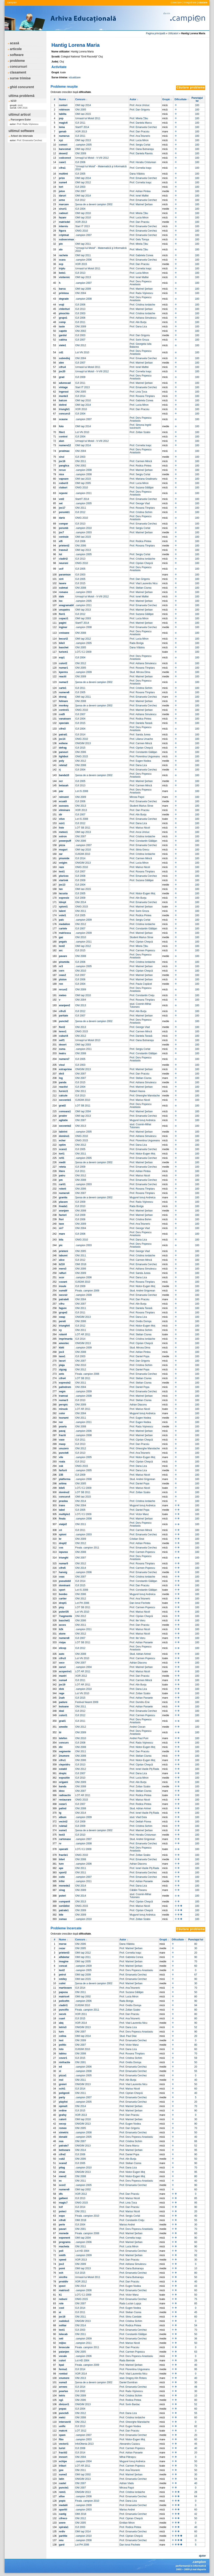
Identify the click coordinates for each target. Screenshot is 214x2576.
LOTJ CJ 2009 (83, 651)
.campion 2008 (83, 298)
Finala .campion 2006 (87, 1373)
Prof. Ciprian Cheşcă (141, 563)
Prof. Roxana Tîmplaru (142, 396)
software (17, 55)
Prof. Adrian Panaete (141, 1642)
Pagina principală (155, 33)
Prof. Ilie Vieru (137, 1620)
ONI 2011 (80, 461)
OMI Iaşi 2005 (83, 483)
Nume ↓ (63, 99)
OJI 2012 (80, 200)
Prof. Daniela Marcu (141, 122)
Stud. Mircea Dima (140, 672)
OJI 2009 (80, 377)
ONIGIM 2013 (83, 743)
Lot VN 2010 (82, 352)
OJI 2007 (80, 339)
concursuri (18, 66)
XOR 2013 (81, 131)
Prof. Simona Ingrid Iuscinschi (140, 426)
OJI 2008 (80, 875)
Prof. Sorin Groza (139, 339)
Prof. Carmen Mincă (141, 461)
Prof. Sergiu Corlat (140, 144)
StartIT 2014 (82, 127)
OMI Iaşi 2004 (83, 1111)
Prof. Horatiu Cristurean (143, 162)
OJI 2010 (80, 1206)
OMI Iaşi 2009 (83, 288)
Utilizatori (173, 33)
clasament (18, 72)
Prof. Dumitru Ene (139, 1702)
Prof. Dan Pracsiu (139, 131)
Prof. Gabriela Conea (141, 255)
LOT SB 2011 (82, 827)
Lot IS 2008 (81, 791)
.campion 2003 (83, 532)
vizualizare (75, 77)
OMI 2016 (80, 1264)
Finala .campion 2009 (87, 1290)
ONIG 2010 (81, 230)
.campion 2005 (83, 144)
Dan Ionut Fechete (140, 1603)
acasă (14, 43)
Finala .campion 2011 (87, 1547)
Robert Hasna (137, 1091)
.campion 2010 (83, 528)
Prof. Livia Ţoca (138, 391)
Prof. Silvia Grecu (139, 849)
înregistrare (190, 2)
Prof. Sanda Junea (140, 734)
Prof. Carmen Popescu (142, 950)
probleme (17, 60)
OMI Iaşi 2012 (83, 149)
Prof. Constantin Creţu (142, 995)
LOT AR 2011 (82, 1334)
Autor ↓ (134, 99)
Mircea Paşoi (137, 797)
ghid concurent (22, 87)
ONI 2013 (80, 805)
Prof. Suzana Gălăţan (142, 487)
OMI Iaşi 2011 (83, 243)
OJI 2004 (80, 208)
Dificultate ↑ (182, 99)
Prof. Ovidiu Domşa (140, 1321)
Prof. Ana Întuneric (140, 135)
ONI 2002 (80, 330)
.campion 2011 (83, 493)
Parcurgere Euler (21, 119)
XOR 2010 (81, 409)
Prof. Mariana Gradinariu (143, 478)
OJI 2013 (80, 272)
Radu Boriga (137, 643)
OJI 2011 (80, 122)
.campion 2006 (83, 259)
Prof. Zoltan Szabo (140, 432)
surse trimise (20, 78)
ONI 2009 (80, 153)
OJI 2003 (80, 186)
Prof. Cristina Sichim (141, 512)
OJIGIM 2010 (82, 854)
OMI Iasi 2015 (83, 114)
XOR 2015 (81, 264)
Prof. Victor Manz (139, 1514)
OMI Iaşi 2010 (83, 213)
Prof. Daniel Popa (139, 1356)
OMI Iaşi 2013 (83, 140)
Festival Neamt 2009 (86, 1702)
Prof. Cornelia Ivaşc (141, 167)
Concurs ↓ (81, 99)
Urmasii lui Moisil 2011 (87, 118)
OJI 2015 (80, 583)
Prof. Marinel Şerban (141, 204)
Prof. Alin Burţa (138, 322)
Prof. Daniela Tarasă (141, 723)
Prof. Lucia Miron (139, 140)
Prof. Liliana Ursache (141, 738)
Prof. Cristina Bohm (140, 1219)
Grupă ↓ (167, 99)
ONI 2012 (80, 345)
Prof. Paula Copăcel (141, 983)
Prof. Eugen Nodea (140, 760)
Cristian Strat (137, 1538)
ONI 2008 (80, 587)
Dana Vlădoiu (137, 173)
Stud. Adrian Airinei (140, 1653)
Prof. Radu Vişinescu (141, 293)
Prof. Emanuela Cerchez (143, 127)
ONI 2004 (80, 293)
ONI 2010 (80, 937)
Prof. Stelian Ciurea (140, 587)
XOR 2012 (81, 1675)
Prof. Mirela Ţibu (139, 118)
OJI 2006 (80, 162)
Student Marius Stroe (141, 805)
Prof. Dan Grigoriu (140, 109)
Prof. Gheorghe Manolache (145, 1095)
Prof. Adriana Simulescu (143, 317)
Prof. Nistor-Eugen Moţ (142, 893)
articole (16, 49)
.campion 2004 (83, 1667)
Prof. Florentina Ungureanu (145, 756)
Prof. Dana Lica (138, 326)
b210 (13, 100)
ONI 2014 (80, 902)
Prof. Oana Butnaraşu (142, 149)
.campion (12, 2)
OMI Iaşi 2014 (83, 105)
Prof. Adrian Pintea (140, 191)
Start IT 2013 (82, 226)
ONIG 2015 (81, 756)
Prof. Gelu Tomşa (139, 239)
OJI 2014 (80, 396)
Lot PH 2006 (82, 1603)
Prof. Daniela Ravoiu (141, 153)
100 (197, 105)
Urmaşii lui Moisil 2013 (87, 1040)
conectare (176, 2)
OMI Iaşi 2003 (83, 618)
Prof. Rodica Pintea (140, 465)
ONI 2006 (80, 545)
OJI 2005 (80, 173)
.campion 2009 (83, 672)
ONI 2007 (80, 191)
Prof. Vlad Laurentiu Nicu (143, 583)
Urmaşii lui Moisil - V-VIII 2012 (92, 157)
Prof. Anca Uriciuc (139, 105)
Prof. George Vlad (140, 503)
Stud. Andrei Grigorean (142, 1290)
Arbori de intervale (22, 135)
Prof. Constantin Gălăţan (143, 752)
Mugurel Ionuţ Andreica (142, 1120)
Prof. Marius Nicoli (140, 827)
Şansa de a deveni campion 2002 (93, 204)
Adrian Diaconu (138, 1404)
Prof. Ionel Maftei (139, 195)
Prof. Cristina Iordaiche (142, 304)
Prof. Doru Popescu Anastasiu (141, 283)
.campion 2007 (83, 235)
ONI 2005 (80, 109)
